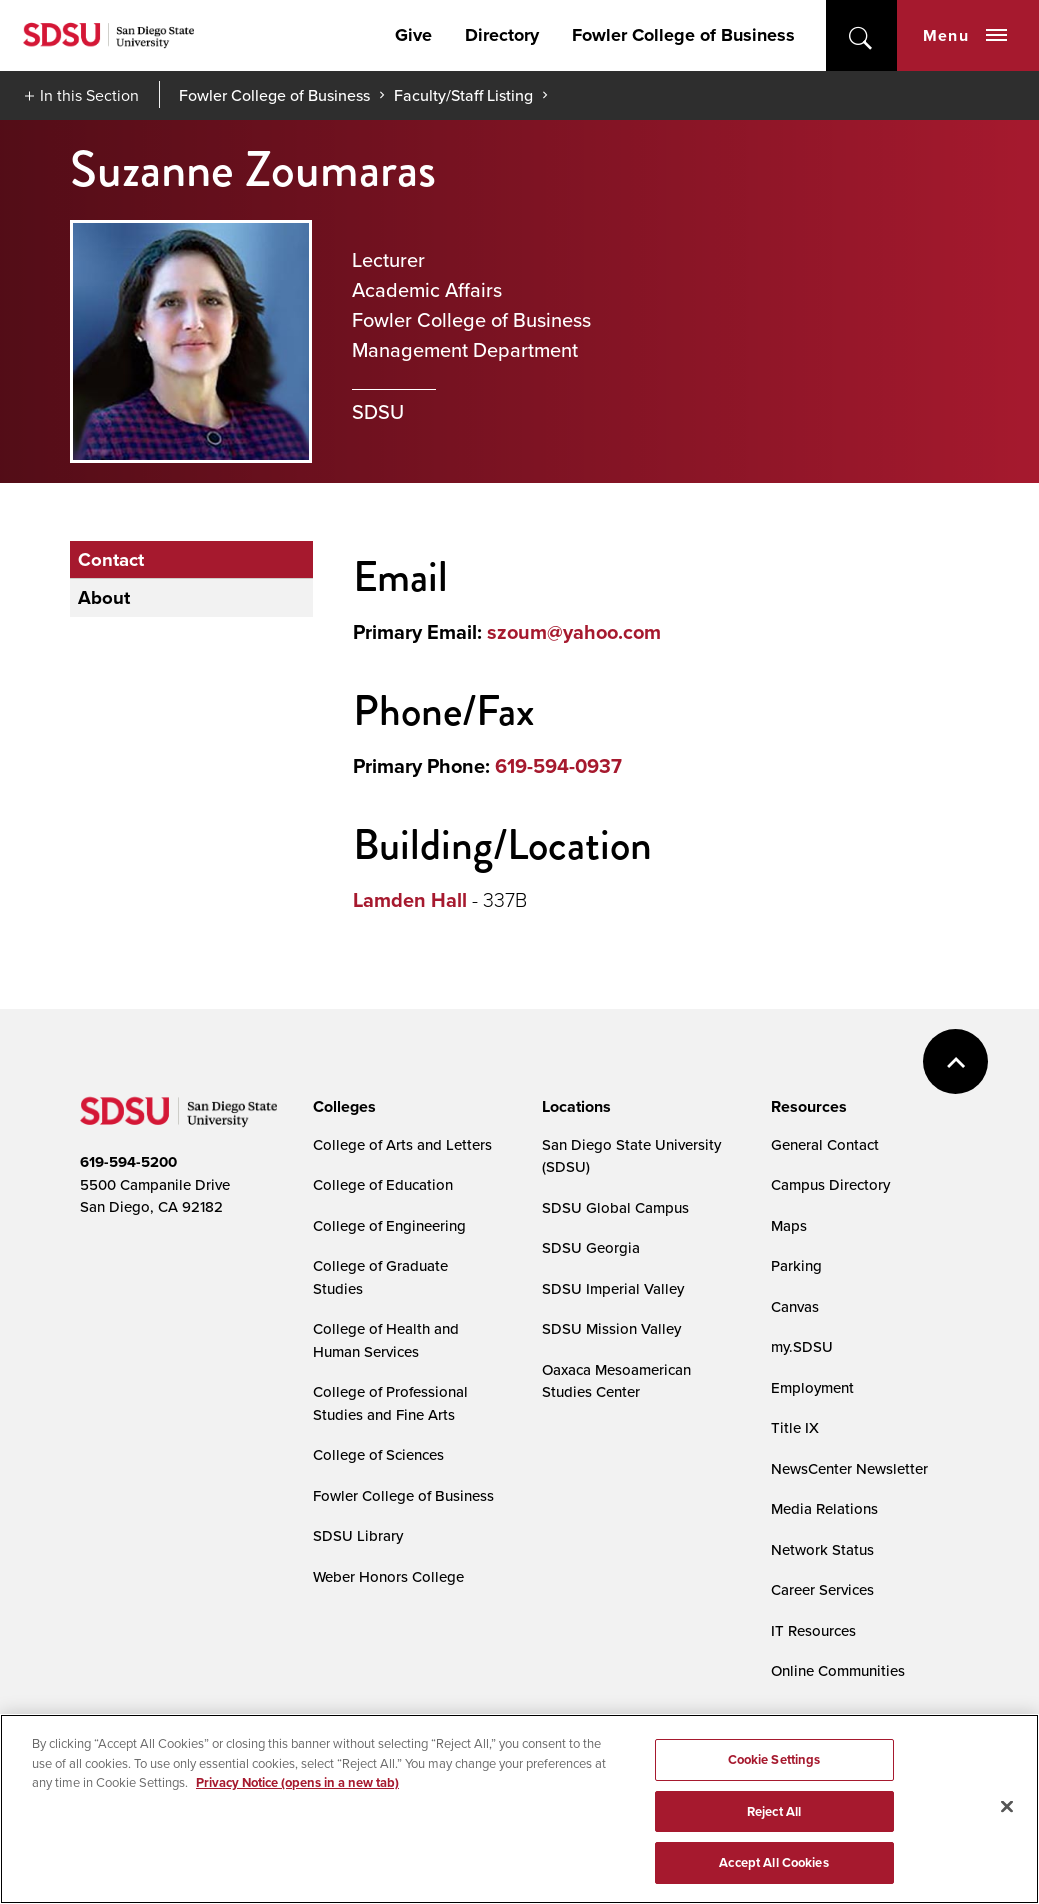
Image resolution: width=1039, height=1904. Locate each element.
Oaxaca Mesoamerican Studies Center (616, 1381)
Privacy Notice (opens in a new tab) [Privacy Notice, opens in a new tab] (297, 1783)
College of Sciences (378, 1454)
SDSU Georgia (591, 1247)
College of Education (383, 1184)
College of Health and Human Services (386, 1340)
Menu (965, 35)
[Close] (1007, 1807)
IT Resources (813, 1630)
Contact (114, 560)
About (106, 600)
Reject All (774, 1812)
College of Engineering (389, 1225)
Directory (502, 35)
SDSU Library (358, 1535)
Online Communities (838, 1670)
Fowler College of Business (683, 35)
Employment (812, 1387)
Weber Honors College (388, 1576)
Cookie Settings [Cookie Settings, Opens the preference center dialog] (774, 1760)
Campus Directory (830, 1184)
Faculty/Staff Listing (463, 95)
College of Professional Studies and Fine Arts (390, 1403)
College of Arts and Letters (402, 1144)
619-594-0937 (558, 766)
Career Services (822, 1589)
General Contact (825, 1144)
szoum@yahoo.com (574, 632)
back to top (955, 1061)
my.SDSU (802, 1346)
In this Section (89, 95)
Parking (796, 1265)
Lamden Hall (410, 900)
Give (413, 35)
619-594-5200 (128, 1162)
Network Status (822, 1549)
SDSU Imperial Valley (613, 1288)
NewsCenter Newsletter (849, 1468)
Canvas (795, 1306)
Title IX (795, 1427)
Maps (789, 1225)
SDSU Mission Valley (611, 1328)
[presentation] (341, 1107)
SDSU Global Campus (615, 1207)
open (861, 35)
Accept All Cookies (773, 1863)
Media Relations (824, 1508)
